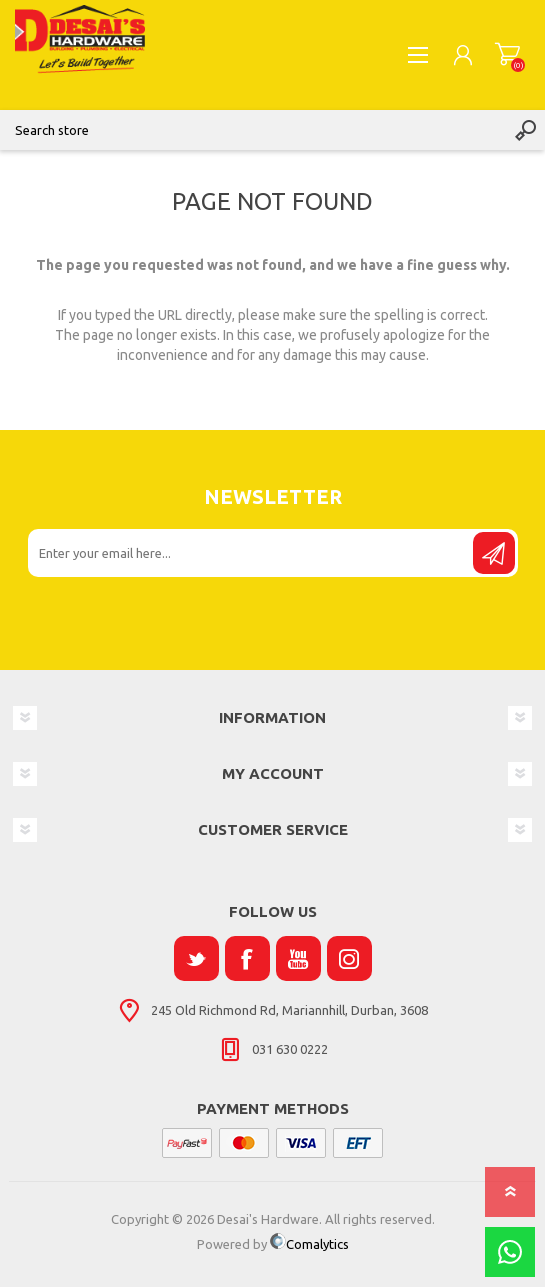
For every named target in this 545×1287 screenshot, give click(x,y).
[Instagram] (349, 958)
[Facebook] (247, 958)
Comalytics (309, 1244)
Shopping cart (507, 55)
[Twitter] (196, 958)
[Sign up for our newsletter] (252, 553)
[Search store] (252, 130)
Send (494, 553)
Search (525, 130)
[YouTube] (298, 958)
